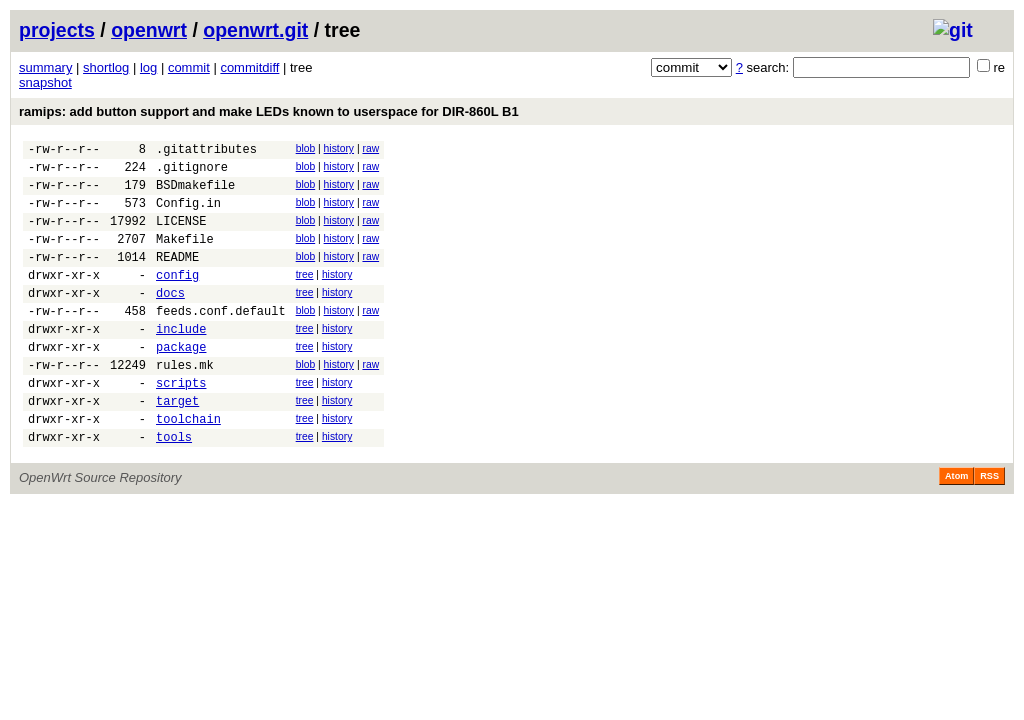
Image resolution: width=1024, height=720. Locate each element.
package (181, 382)
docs (170, 319)
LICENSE (181, 235)
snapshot (45, 82)
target (177, 445)
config (177, 298)
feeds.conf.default (221, 340)
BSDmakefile (195, 193)
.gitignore (192, 172)
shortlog (106, 67)
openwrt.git (255, 30)
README (177, 277)
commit (189, 67)
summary (45, 67)
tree (305, 295)
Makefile (185, 256)
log (148, 67)
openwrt (149, 30)
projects (57, 30)
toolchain (188, 466)
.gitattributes (206, 151)
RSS (989, 527)
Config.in (188, 214)
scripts (181, 424)
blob (306, 148)
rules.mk (185, 403)
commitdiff (249, 67)
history (339, 148)
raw (370, 148)
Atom (956, 527)
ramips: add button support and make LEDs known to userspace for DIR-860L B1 (269, 111)
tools (174, 487)
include (181, 361)
